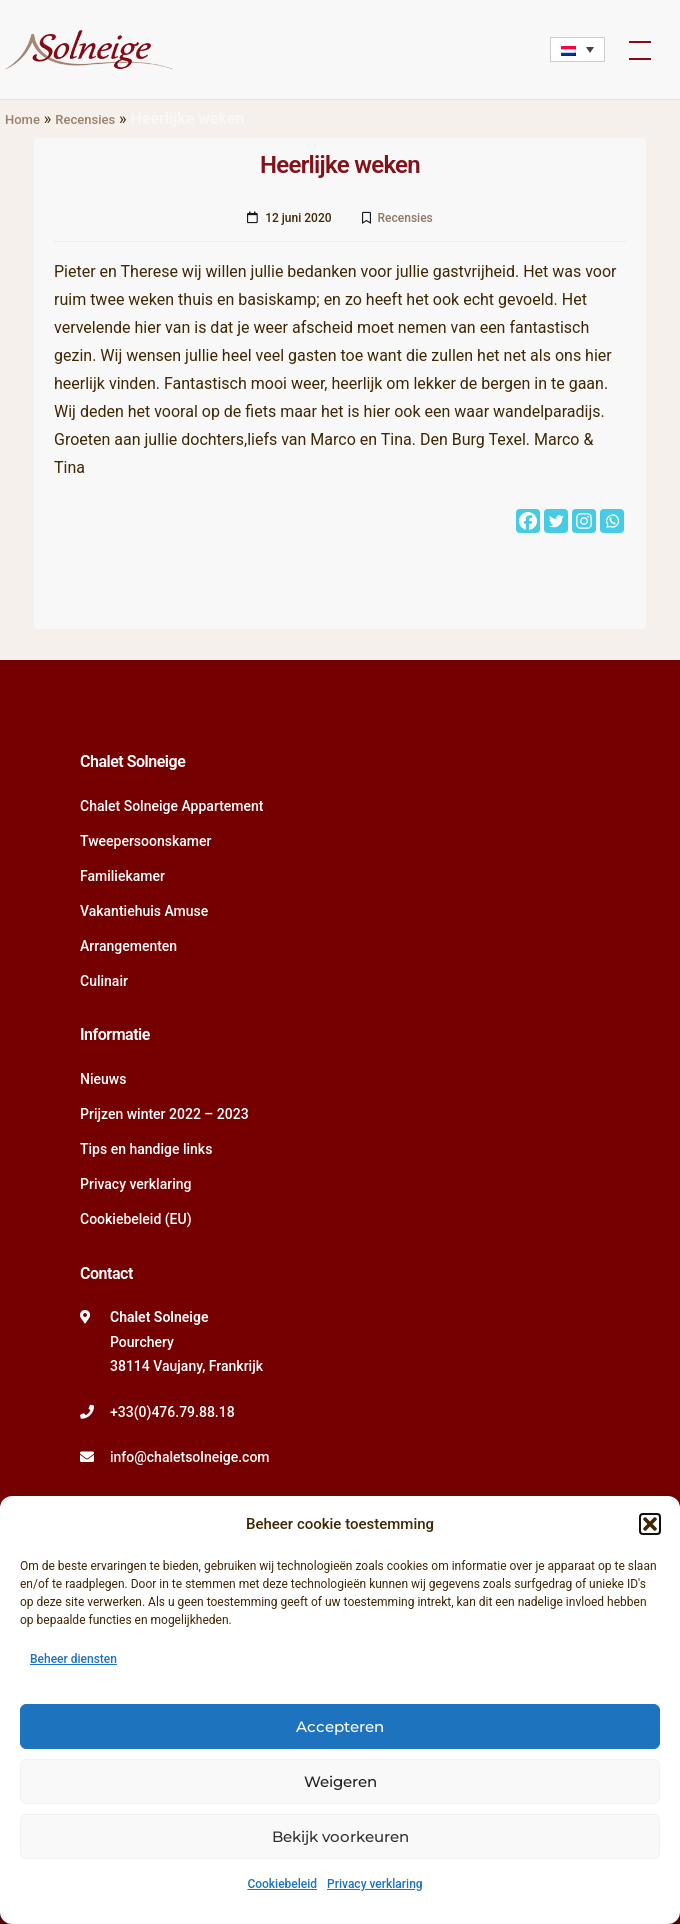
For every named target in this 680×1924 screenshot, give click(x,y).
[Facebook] (528, 521)
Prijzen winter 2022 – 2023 (164, 1114)
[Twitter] (556, 521)
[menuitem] (577, 49)
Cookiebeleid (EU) (136, 1219)
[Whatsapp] (612, 521)
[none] (577, 49)
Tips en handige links (146, 1149)
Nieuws (103, 1079)
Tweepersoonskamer (145, 841)
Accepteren (340, 1726)
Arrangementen (128, 946)
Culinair (104, 981)
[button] (650, 1524)
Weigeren (340, 1781)
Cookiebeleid (282, 1884)
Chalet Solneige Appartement (172, 806)
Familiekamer (122, 876)
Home (22, 119)
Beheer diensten (73, 1659)
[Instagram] (584, 521)
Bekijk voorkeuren (340, 1836)
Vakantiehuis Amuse (144, 911)
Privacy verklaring (375, 1884)
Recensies (85, 119)
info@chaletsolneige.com (190, 1457)
